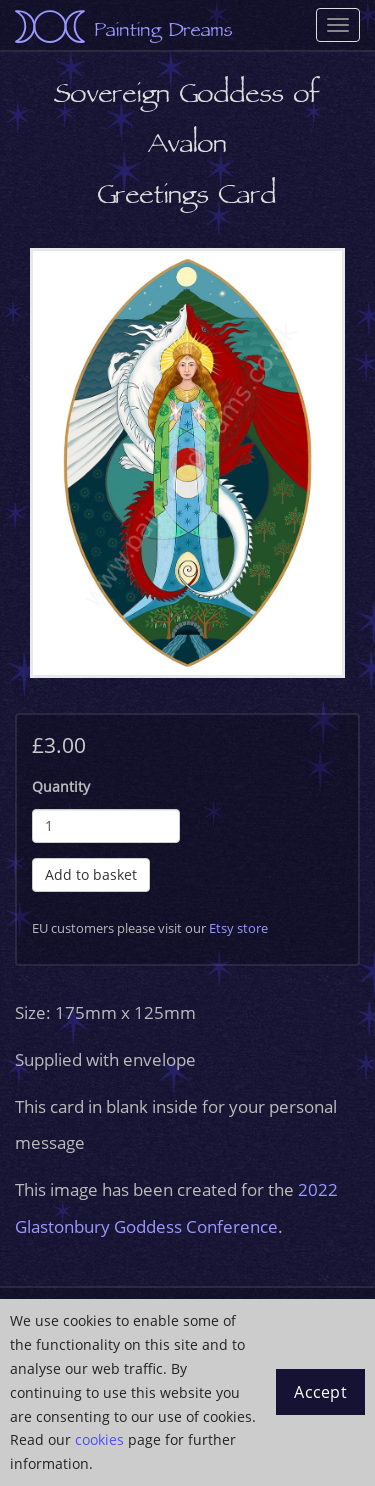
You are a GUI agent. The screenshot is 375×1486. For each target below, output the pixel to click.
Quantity (61, 786)
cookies (99, 1439)
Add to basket (91, 874)
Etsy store (238, 928)
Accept (320, 1392)
